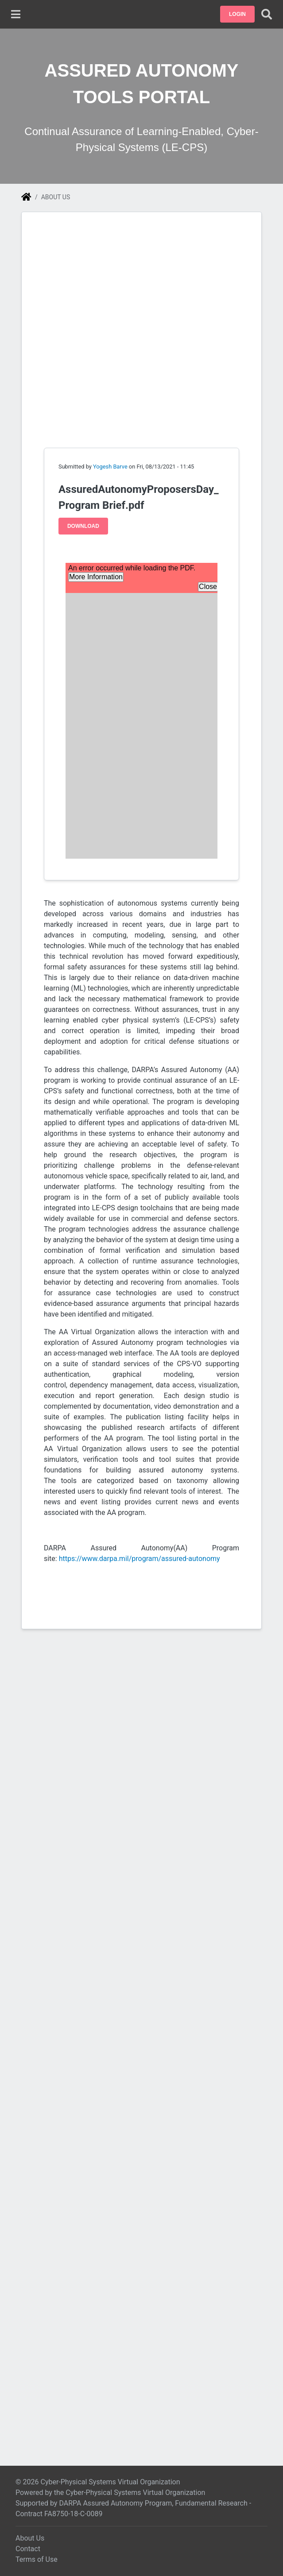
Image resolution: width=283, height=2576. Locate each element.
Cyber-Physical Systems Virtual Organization (135, 2492)
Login (237, 14)
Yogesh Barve (110, 466)
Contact (28, 2549)
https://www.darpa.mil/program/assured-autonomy (139, 1558)
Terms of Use (37, 2559)
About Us (30, 2538)
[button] (237, 14)
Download (83, 526)
